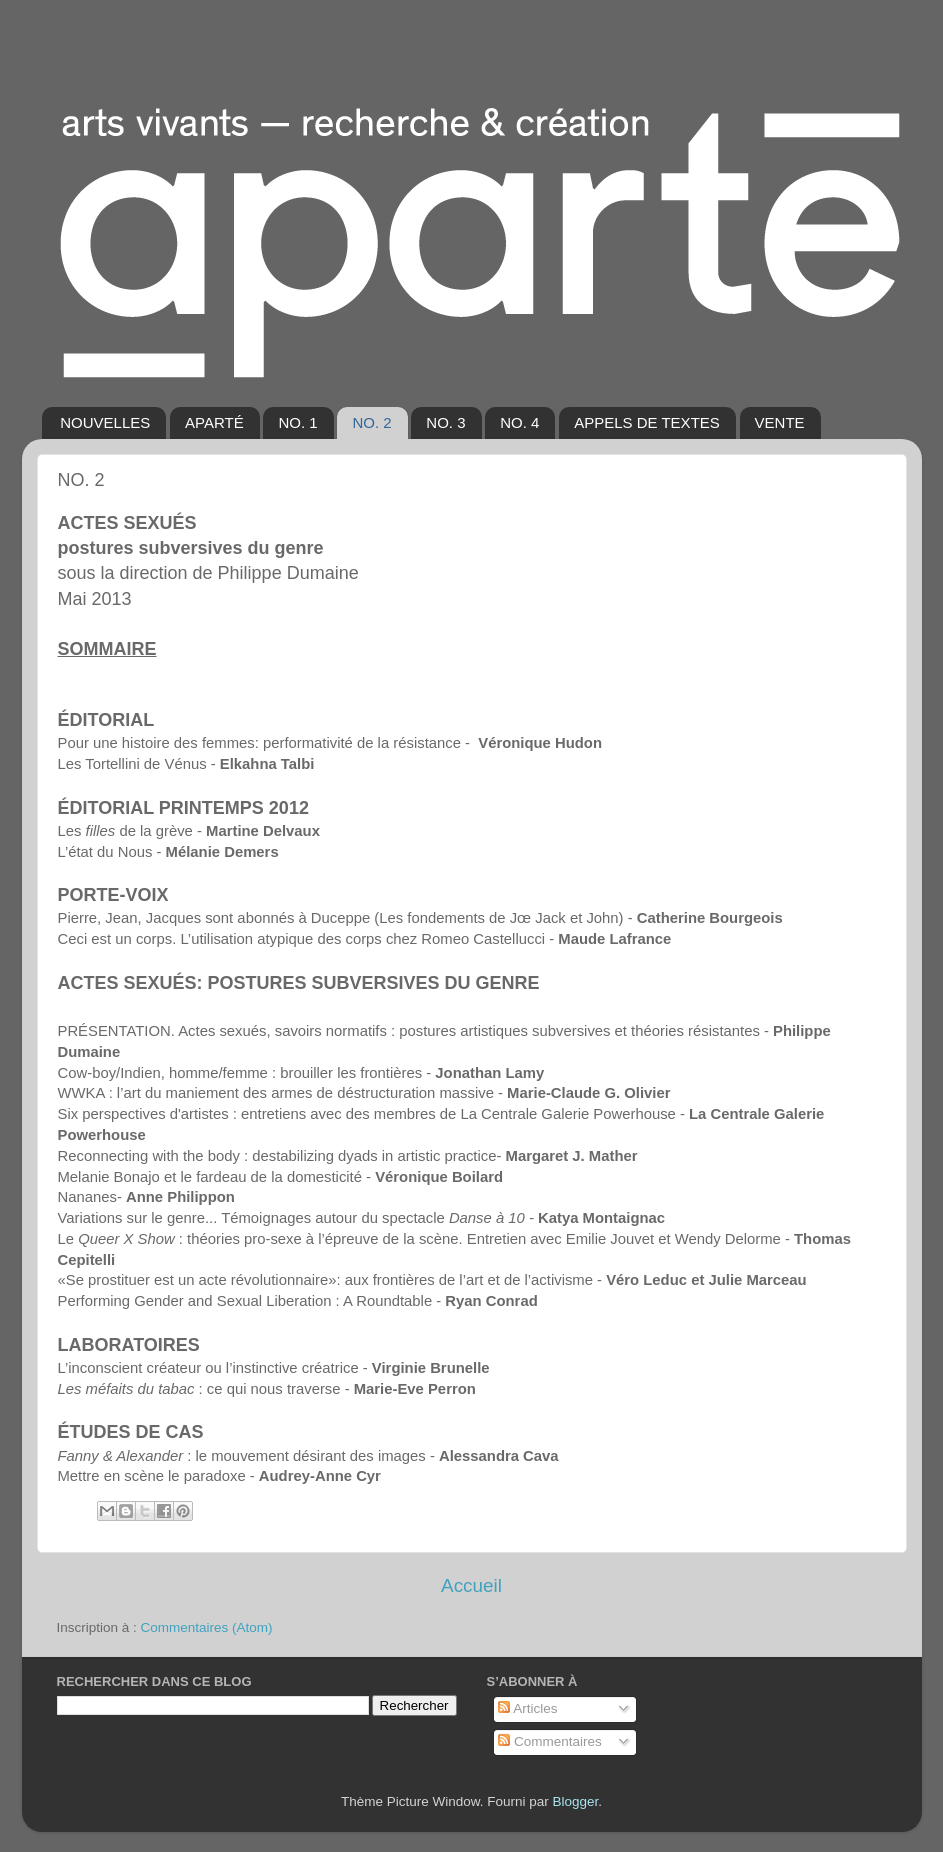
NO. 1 (297, 422)
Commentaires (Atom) (207, 1627)
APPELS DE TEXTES (647, 422)
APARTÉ (214, 422)
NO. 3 (445, 422)
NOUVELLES (105, 422)
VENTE (780, 422)
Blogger (576, 1801)
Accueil (471, 1585)
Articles (527, 1708)
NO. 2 (371, 422)
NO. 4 (519, 422)
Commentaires (550, 1741)
